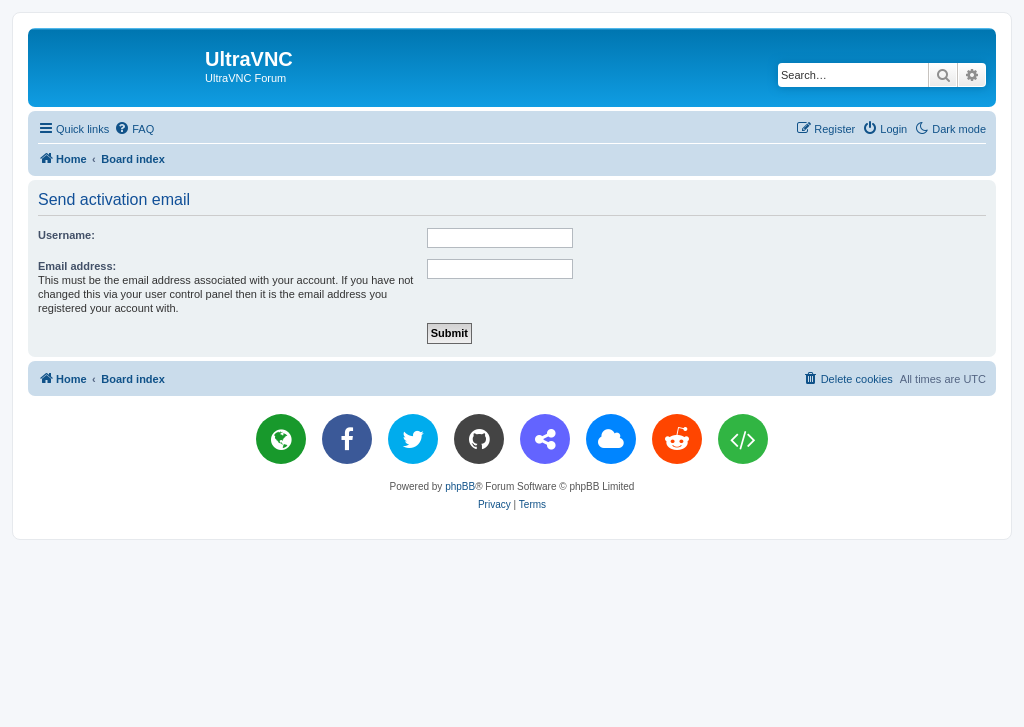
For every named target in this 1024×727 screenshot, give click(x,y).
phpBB (460, 486)
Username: (66, 235)
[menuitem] (134, 129)
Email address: (77, 266)
